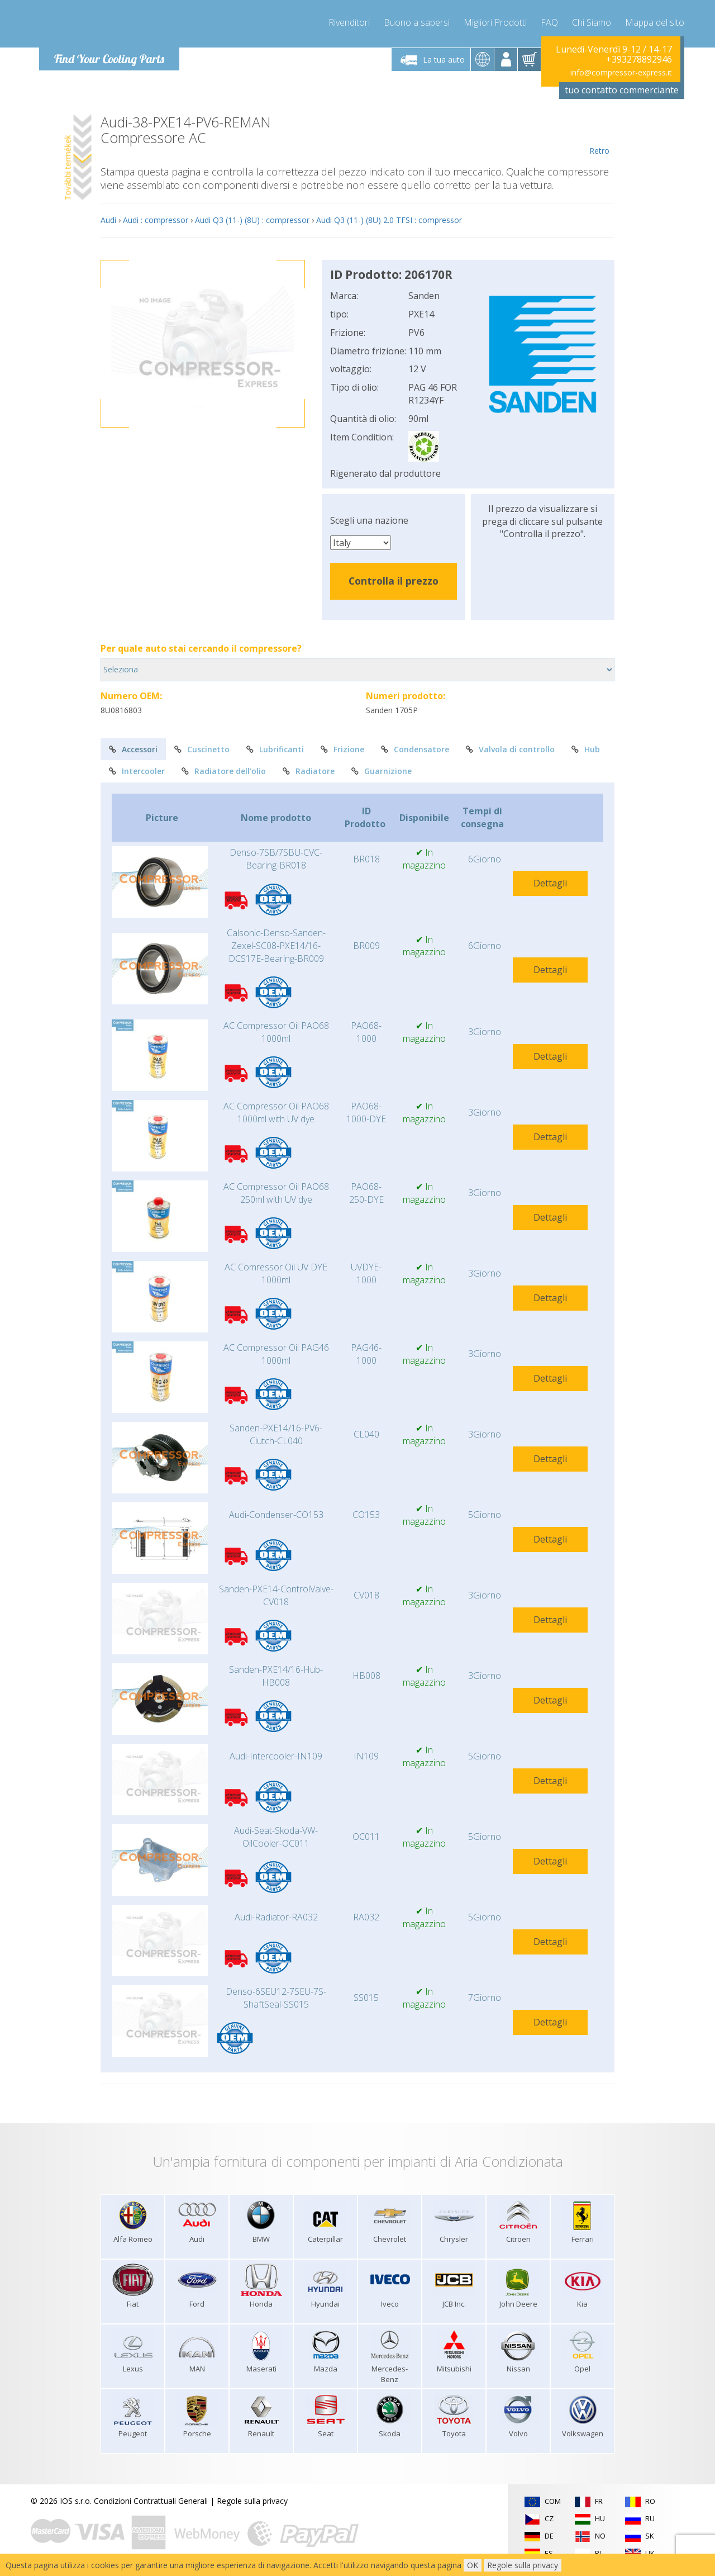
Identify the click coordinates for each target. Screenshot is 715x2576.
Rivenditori (349, 22)
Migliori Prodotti (495, 22)
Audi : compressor (155, 220)
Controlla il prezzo (393, 580)
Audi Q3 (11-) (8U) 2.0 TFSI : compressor (389, 220)
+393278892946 (639, 59)
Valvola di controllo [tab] (510, 749)
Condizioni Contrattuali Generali (151, 2501)
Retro (599, 135)
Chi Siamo (591, 22)
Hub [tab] (585, 749)
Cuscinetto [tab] (202, 749)
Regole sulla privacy (252, 2501)
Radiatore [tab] (309, 771)
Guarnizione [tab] (381, 771)
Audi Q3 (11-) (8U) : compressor (252, 220)
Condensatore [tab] (415, 749)
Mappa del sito (654, 22)
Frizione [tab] (342, 749)
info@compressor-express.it (621, 72)
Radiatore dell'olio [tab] (224, 771)
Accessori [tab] (133, 749)
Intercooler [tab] (137, 771)
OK (472, 2565)
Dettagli (550, 883)
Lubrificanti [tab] (275, 749)
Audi (108, 220)
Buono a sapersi (417, 22)
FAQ (549, 22)
